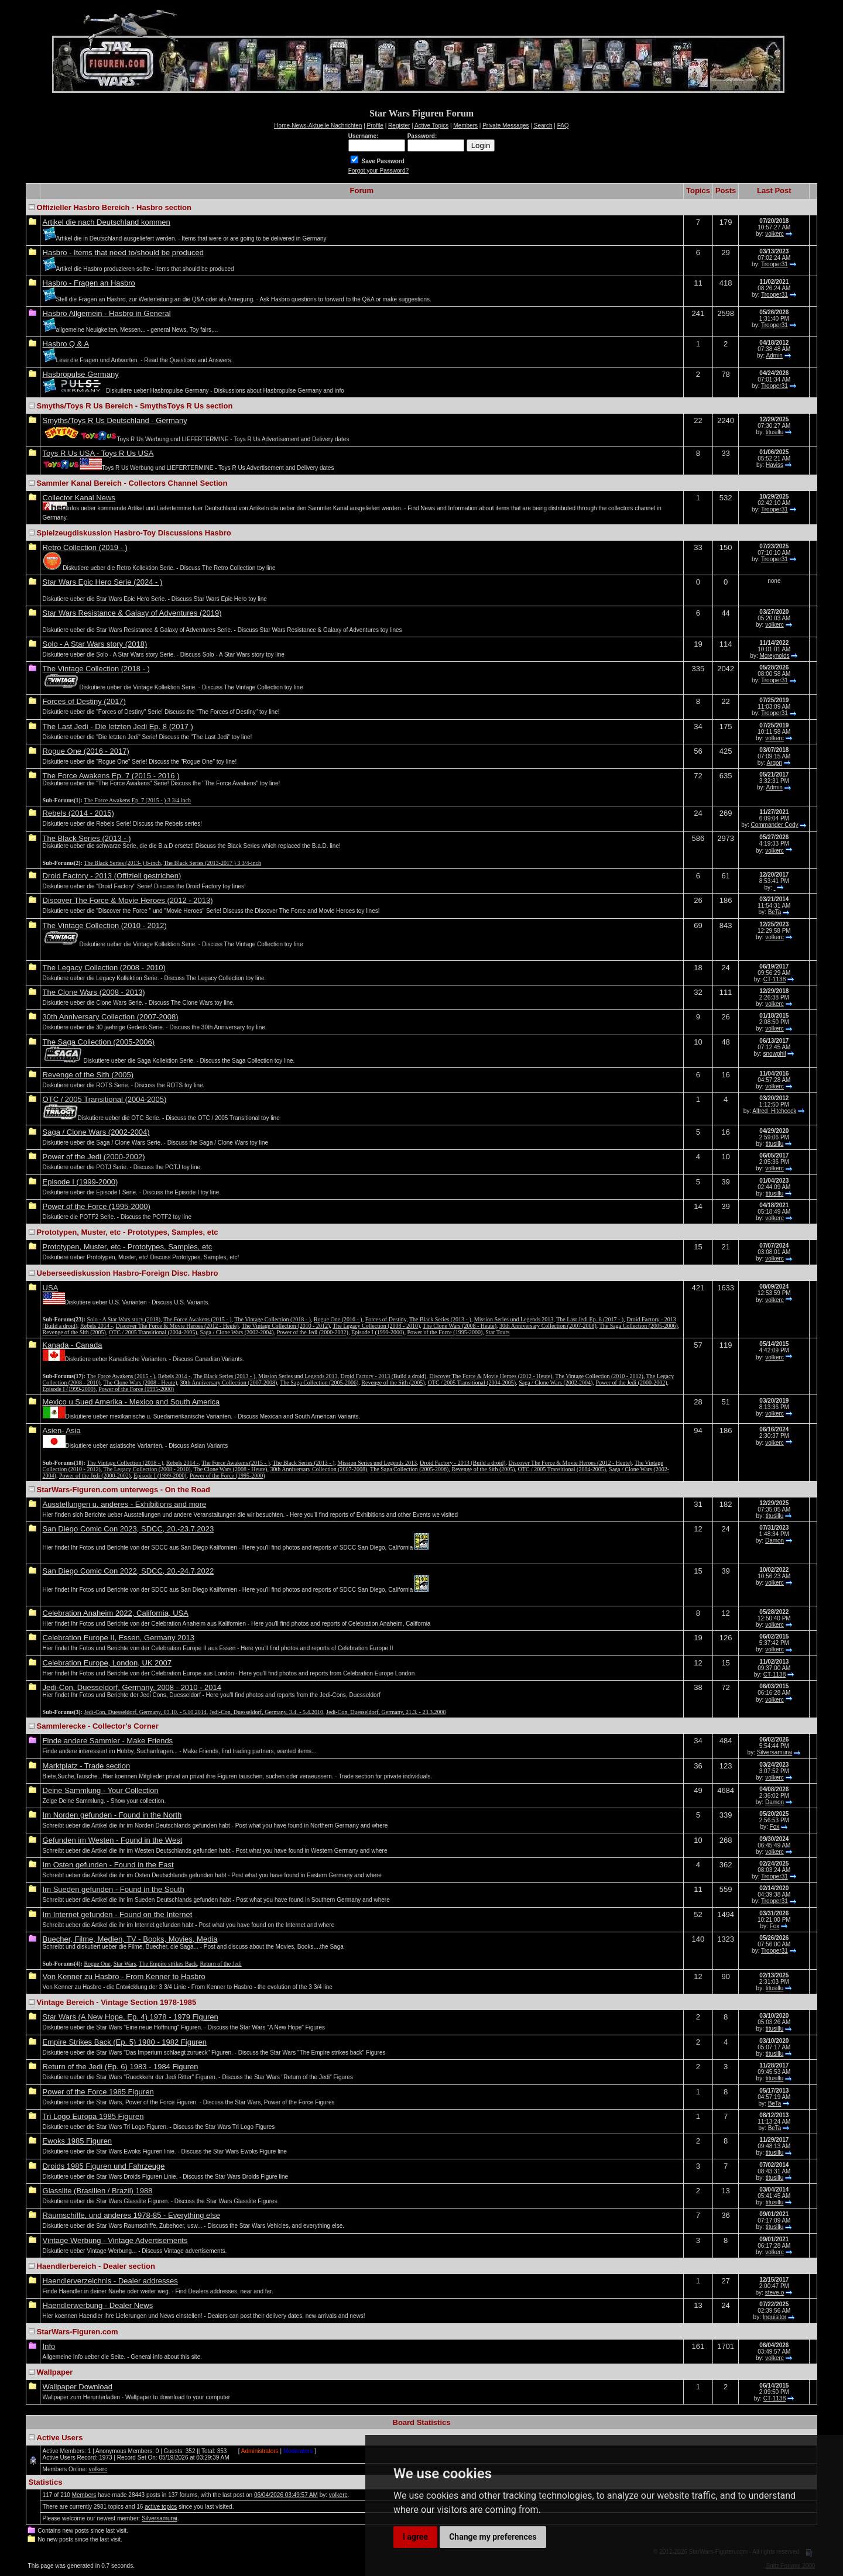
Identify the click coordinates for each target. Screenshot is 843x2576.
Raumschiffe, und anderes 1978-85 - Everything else (131, 2215)
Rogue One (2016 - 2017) (86, 751)
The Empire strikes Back (168, 1963)
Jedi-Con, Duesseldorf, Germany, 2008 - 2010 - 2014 (132, 1687)
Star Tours (497, 1332)
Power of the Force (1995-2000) (96, 1206)
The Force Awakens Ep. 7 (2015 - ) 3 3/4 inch (137, 800)
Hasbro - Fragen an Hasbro (89, 283)
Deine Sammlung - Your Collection (101, 1790)
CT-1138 (774, 979)
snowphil (774, 1053)
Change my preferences (492, 2536)
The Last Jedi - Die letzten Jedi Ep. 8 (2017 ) (118, 726)
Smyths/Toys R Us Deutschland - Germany (115, 420)
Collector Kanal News (79, 497)
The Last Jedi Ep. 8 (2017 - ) (589, 1319)
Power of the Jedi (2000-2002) (94, 1156)
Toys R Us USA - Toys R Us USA (98, 453)
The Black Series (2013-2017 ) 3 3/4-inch (212, 863)
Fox (775, 1826)
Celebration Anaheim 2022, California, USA (116, 1613)
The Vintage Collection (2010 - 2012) (105, 925)
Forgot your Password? (378, 170)
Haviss (774, 465)
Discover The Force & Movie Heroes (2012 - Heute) (177, 1326)
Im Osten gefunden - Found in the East (108, 1864)
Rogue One (97, 1963)
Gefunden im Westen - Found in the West (113, 1840)
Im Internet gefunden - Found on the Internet (118, 1914)
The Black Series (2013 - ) (87, 838)
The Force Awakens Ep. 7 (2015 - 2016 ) (111, 775)
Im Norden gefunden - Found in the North (112, 1815)
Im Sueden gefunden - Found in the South (113, 1889)
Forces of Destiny (385, 1319)
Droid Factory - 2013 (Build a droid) (384, 1376)
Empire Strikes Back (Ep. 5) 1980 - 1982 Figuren (125, 2042)
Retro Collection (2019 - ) (85, 547)
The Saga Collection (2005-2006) (99, 1042)
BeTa (775, 912)
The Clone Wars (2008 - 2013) (94, 992)
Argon (774, 763)
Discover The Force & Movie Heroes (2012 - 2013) (128, 900)
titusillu (775, 432)
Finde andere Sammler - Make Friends (108, 1740)
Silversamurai (775, 1752)
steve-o (774, 2292)
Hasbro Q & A (66, 343)
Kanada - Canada (72, 1345)
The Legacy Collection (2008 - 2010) (104, 967)
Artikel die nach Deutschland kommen (106, 222)
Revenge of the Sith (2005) (88, 1074)
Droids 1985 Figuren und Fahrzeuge (104, 2166)
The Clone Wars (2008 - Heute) (459, 1326)
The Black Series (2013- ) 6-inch (122, 863)
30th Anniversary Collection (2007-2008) (111, 1016)
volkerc (774, 234)
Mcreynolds (774, 655)
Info (49, 2346)
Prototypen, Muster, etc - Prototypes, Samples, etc (128, 1246)
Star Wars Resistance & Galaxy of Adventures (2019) (132, 613)
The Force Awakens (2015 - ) (197, 1319)
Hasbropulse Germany (81, 374)
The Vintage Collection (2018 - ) (96, 668)
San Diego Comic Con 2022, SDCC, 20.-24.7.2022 (128, 1571)
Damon (774, 1540)
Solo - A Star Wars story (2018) (95, 644)
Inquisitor (775, 2317)
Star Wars (125, 1963)
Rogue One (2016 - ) (338, 1319)
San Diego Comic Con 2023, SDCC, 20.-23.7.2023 (128, 1528)
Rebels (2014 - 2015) (78, 813)
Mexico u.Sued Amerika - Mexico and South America (131, 1401)
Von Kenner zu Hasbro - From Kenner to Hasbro (124, 1976)
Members (84, 2495)
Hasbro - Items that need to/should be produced (123, 252)
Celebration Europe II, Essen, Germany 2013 (118, 1637)
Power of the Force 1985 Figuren (98, 2091)
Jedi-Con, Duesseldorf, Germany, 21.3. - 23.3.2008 (386, 1712)
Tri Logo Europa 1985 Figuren (93, 2116)
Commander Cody (774, 825)
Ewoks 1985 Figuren (77, 2141)
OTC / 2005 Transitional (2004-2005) (105, 1099)
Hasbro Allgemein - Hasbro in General (107, 313)
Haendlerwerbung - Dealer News (98, 2305)
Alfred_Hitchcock (774, 1111)
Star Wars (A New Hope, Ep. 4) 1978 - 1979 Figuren (130, 2016)
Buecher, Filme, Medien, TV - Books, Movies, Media (130, 1939)
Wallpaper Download (77, 2386)
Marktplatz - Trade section (87, 1765)
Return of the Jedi (220, 1963)
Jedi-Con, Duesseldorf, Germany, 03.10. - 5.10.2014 (145, 1712)
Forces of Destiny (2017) (84, 701)
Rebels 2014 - (96, 1326)
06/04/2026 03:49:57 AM (286, 2495)
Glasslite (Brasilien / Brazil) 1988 (98, 2190)
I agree (415, 2536)
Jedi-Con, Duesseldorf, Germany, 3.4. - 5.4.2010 (266, 1712)
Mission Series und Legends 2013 (514, 1319)
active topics (161, 2506)
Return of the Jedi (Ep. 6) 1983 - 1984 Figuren (120, 2066)
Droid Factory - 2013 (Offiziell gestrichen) (112, 875)
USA (51, 1287)
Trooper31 (774, 264)
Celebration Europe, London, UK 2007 (107, 1662)
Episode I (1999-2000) (80, 1181)
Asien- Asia (62, 1430)
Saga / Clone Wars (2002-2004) (96, 1132)
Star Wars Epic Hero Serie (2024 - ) (103, 582)
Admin (774, 355)
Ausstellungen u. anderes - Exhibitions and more (125, 1504)
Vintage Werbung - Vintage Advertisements (115, 2240)
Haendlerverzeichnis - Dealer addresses (110, 2280)
